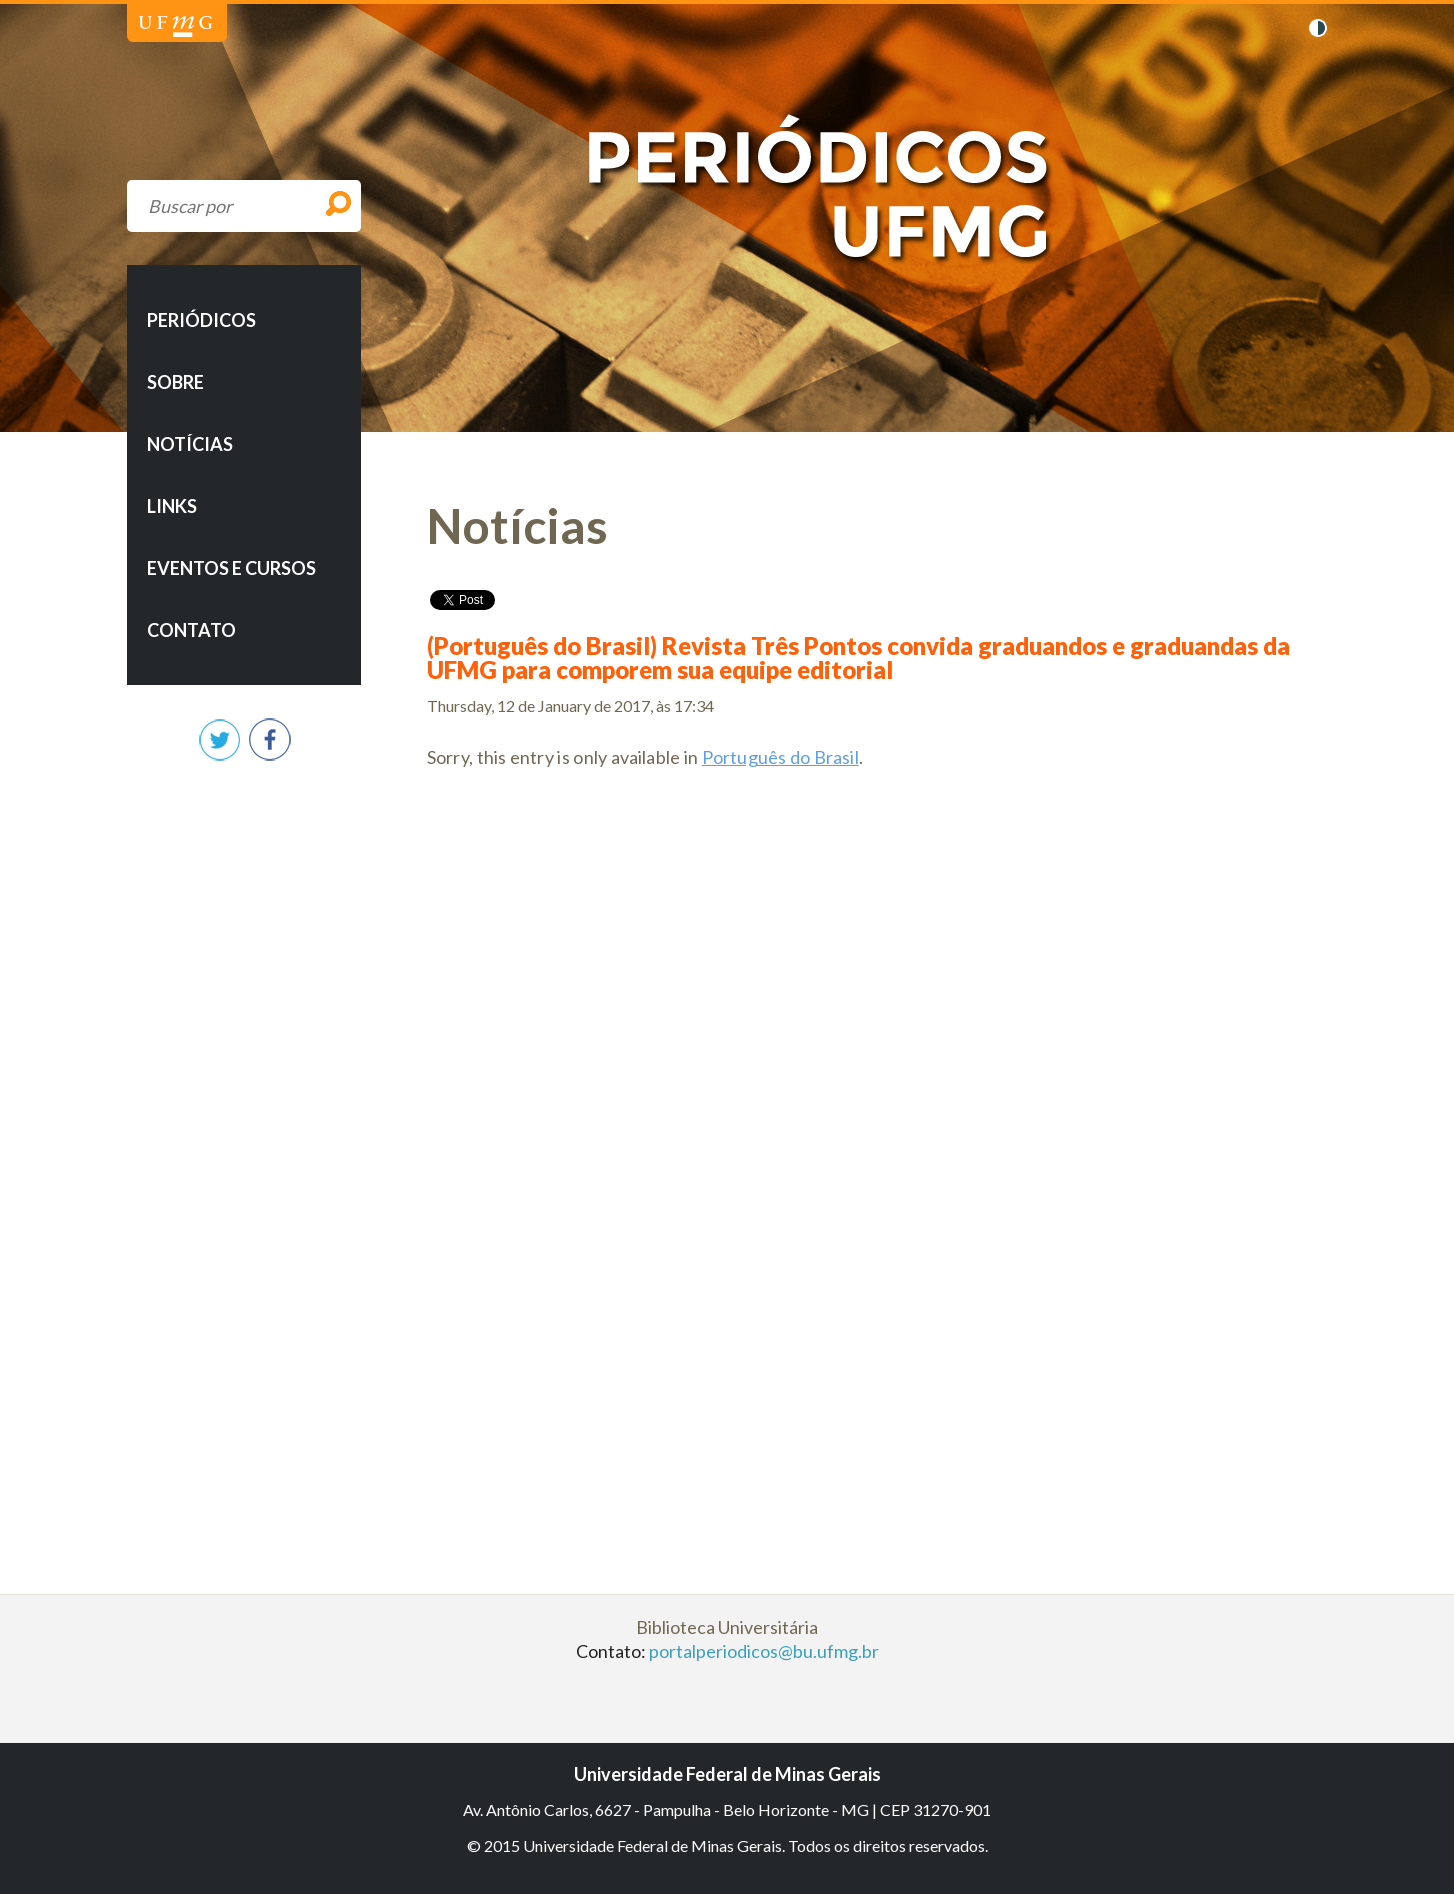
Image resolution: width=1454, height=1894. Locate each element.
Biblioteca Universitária (727, 1627)
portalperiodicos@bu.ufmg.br (764, 1651)
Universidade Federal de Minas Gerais (175, 26)
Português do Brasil (780, 757)
